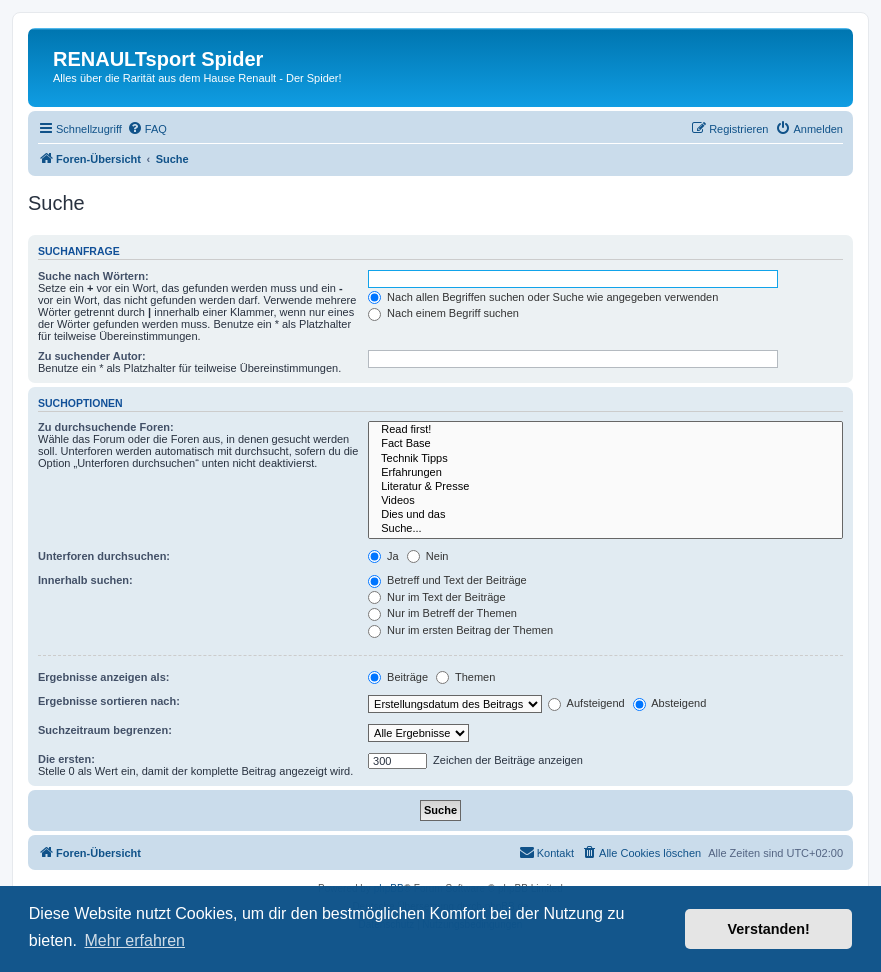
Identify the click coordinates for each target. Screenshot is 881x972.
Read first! (605, 430)
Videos (605, 501)
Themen (465, 677)
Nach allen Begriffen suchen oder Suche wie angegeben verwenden (543, 297)
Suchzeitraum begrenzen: (105, 730)
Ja (383, 556)
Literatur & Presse (605, 487)
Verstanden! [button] (769, 929)
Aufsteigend (586, 703)
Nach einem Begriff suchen (443, 313)
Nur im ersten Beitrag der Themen (460, 630)
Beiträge (398, 677)
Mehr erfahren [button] (134, 940)
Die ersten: (66, 759)
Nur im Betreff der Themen (442, 613)
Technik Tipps (605, 459)
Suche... (605, 529)
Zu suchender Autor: (92, 356)
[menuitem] (147, 129)
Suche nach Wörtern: (93, 276)
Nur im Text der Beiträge (436, 597)
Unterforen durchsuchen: (104, 556)
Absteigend (670, 703)
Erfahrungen (605, 473)
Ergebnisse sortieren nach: (109, 701)
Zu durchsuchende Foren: (106, 427)
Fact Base (605, 444)
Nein (428, 556)
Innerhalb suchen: (85, 580)
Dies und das (605, 515)
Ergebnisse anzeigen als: (103, 677)
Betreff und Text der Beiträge (447, 580)
